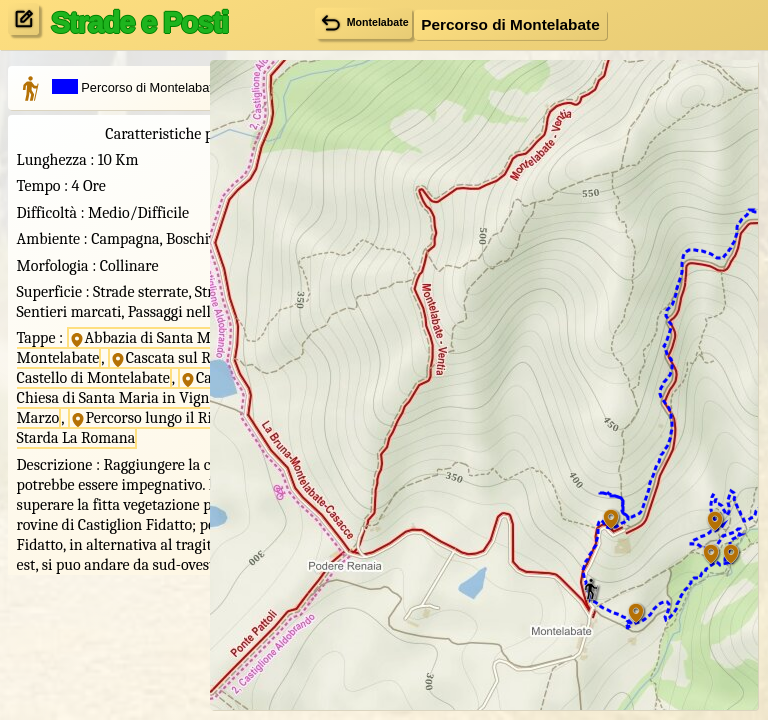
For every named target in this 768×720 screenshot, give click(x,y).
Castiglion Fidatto (84, 490)
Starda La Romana (89, 581)
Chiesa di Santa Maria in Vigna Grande (96, 511)
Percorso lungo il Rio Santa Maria (99, 560)
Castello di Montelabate (94, 461)
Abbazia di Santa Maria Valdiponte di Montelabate (102, 410)
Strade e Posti (139, 22)
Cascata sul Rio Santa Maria (96, 440)
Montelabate (361, 22)
